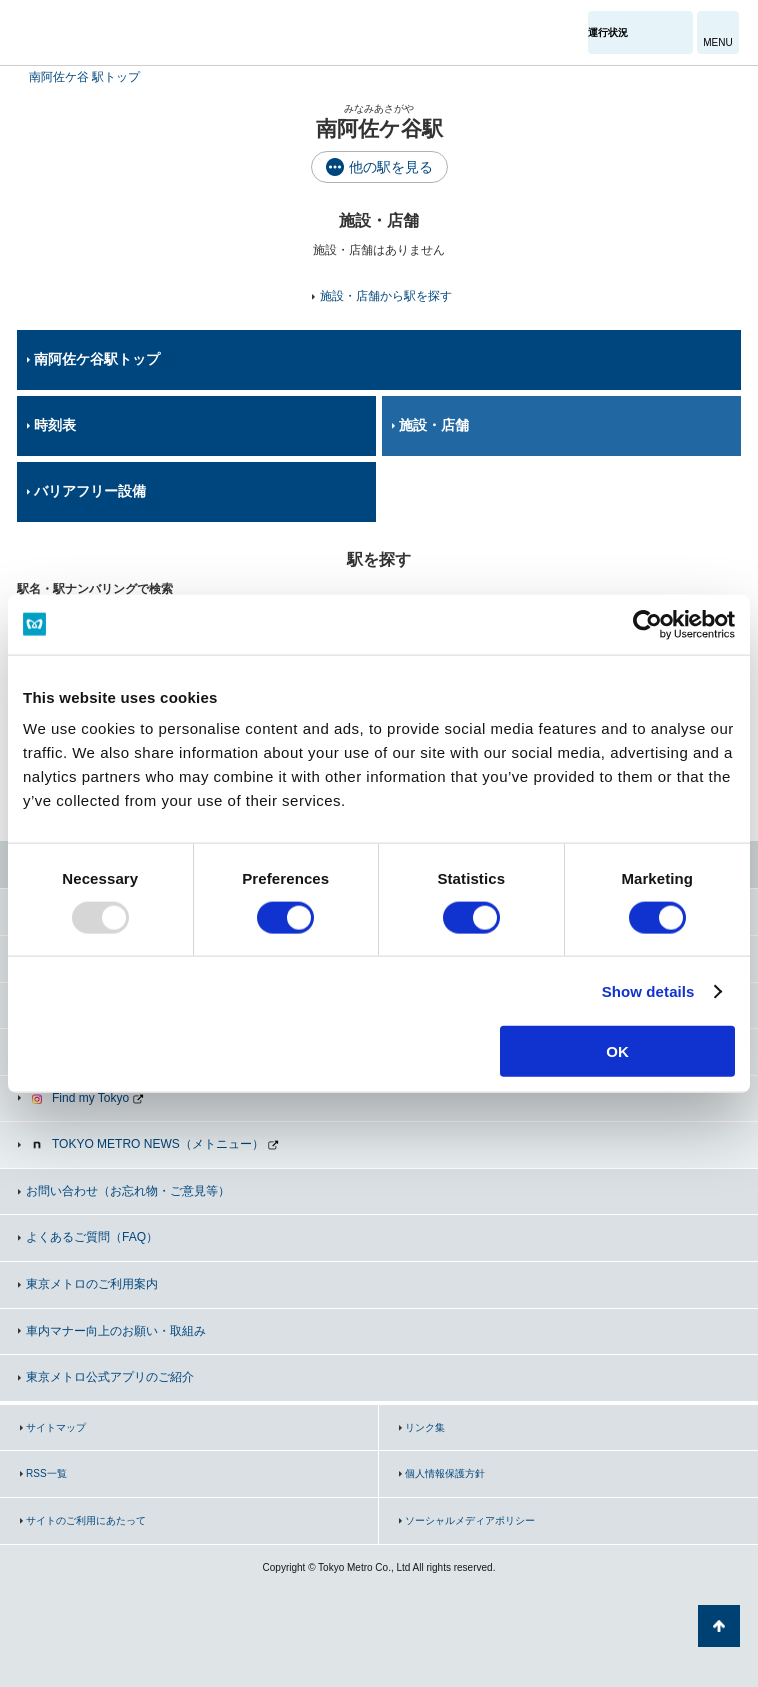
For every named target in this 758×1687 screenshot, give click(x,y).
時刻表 (55, 425)
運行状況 (608, 32)
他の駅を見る (391, 167)
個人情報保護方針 (445, 1473)
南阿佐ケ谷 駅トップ (84, 77)
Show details (648, 990)
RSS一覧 (46, 1473)
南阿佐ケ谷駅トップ (97, 359)
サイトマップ (56, 1427)
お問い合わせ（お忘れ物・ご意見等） (128, 1191)
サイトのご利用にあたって (86, 1520)
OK (617, 1051)
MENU (717, 42)
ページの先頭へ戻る (719, 1626)
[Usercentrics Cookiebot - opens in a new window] (647, 624)
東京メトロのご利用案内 (92, 1284)
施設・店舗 (434, 425)
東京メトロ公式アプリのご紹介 (110, 1377)
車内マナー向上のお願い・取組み (116, 1331)
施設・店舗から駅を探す (386, 296)
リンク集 (425, 1427)
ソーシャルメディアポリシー (470, 1520)
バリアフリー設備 (90, 491)
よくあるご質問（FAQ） (92, 1237)
